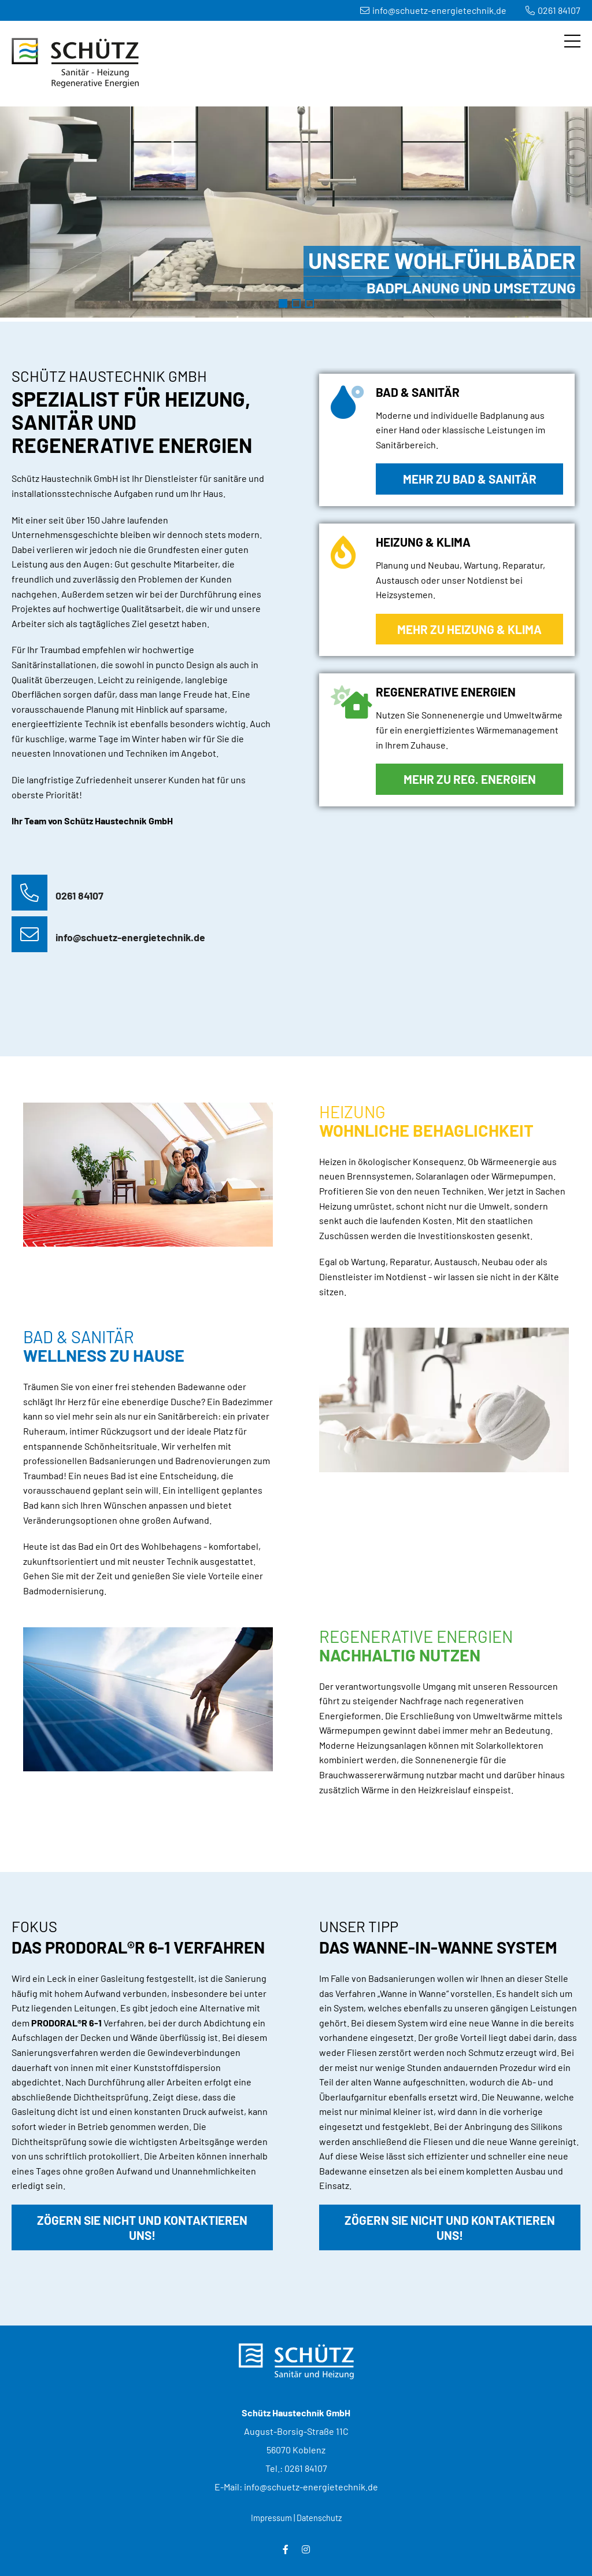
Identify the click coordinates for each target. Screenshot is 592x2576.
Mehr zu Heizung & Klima (469, 629)
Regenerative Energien (309, 303)
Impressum (271, 2518)
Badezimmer (283, 303)
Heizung (296, 303)
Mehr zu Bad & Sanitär (469, 478)
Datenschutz (319, 2518)
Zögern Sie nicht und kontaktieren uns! (142, 2227)
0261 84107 (553, 10)
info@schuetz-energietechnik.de (433, 10)
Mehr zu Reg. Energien (470, 779)
